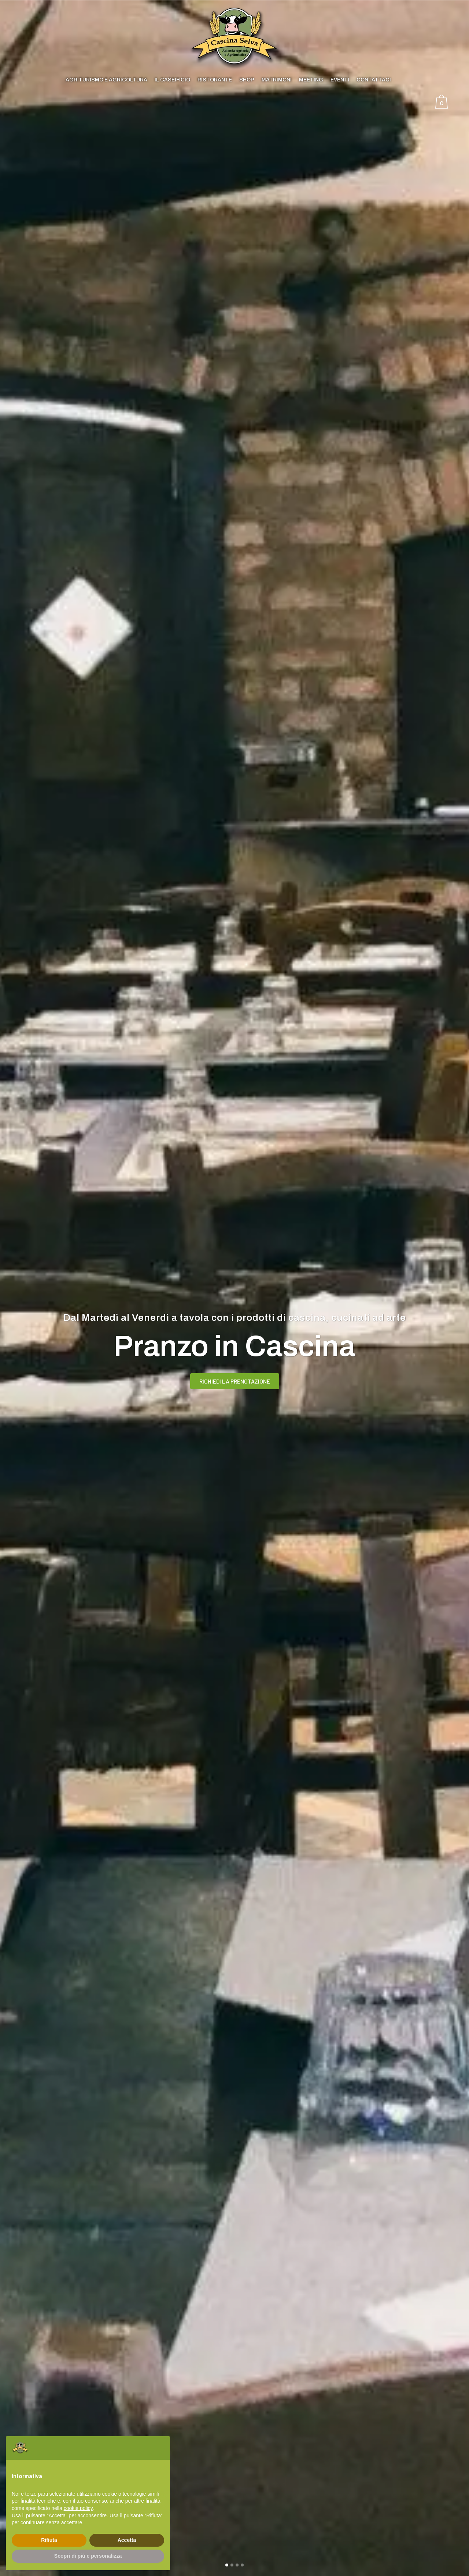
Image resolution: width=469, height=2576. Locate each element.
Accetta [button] (127, 2540)
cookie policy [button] (78, 2508)
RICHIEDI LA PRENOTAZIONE (234, 1385)
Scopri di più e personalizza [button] (88, 2556)
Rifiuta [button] (49, 2540)
